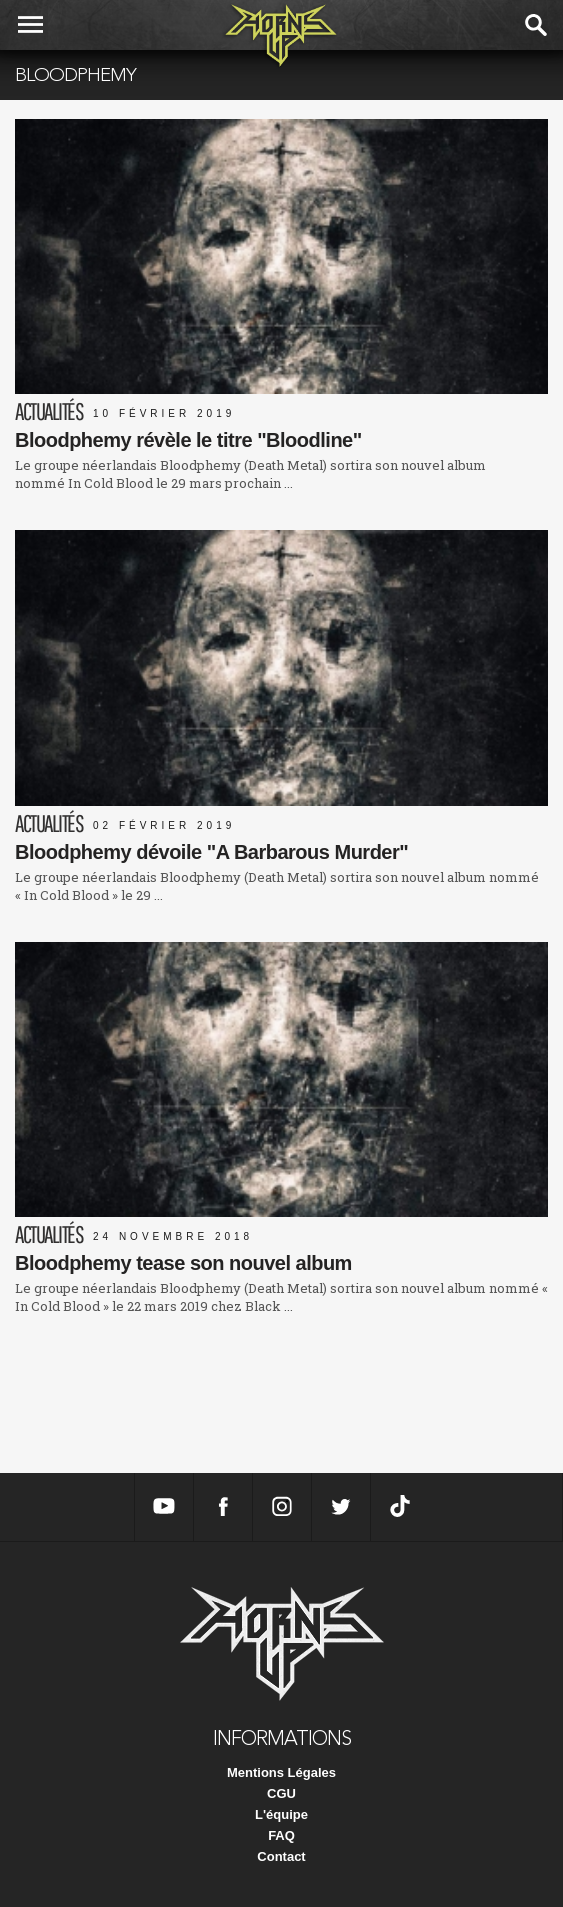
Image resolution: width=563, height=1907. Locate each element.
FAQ (281, 1835)
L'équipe (281, 1814)
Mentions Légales (281, 1772)
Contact (281, 1856)
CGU (281, 1793)
